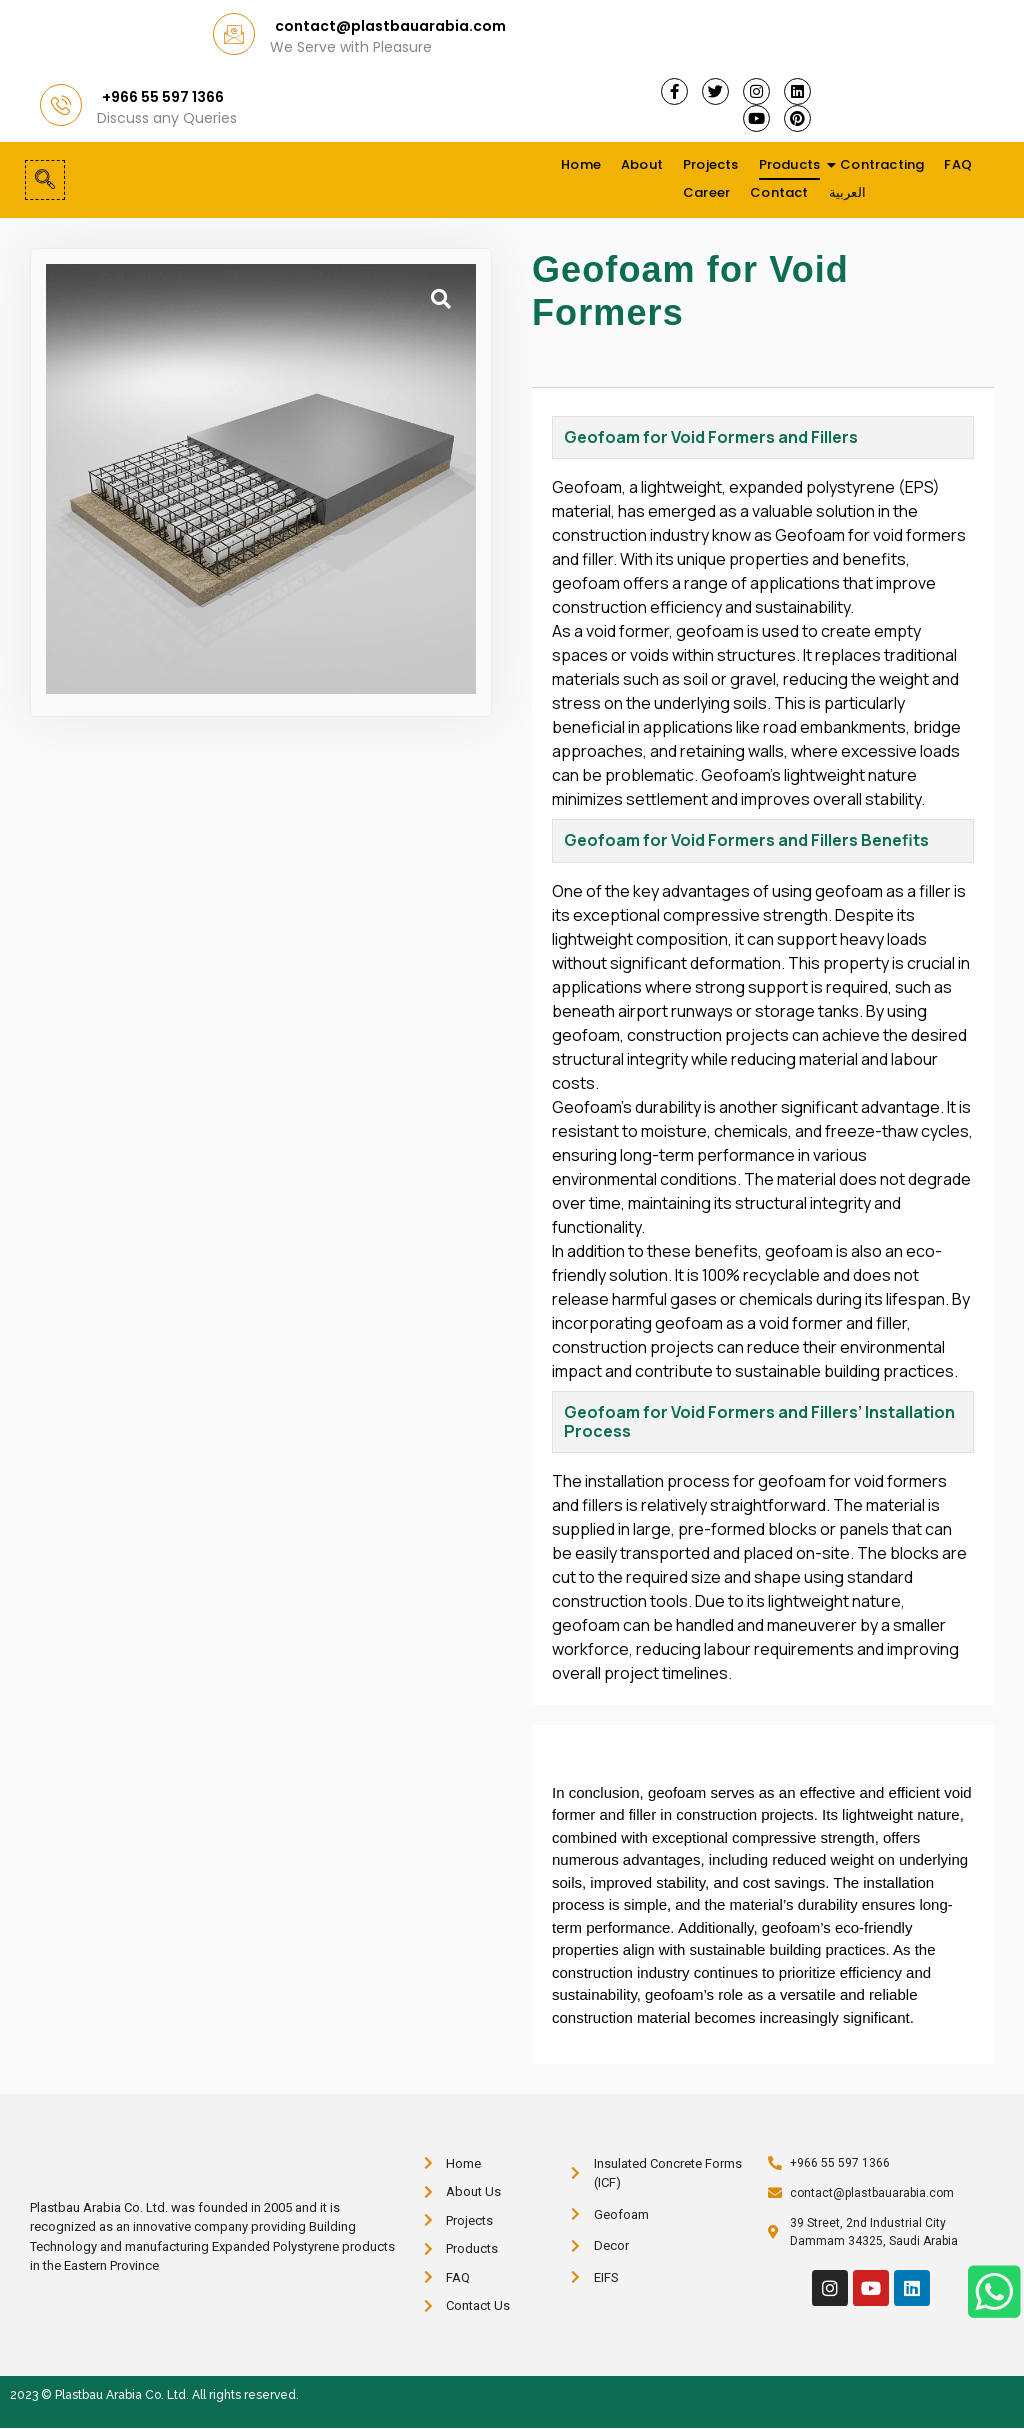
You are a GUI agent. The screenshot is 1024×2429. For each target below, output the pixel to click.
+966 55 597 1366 (163, 97)
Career (706, 192)
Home (581, 164)
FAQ (958, 164)
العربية (847, 192)
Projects (711, 164)
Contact (779, 192)
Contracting (882, 164)
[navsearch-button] (45, 180)
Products (791, 164)
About (642, 164)
